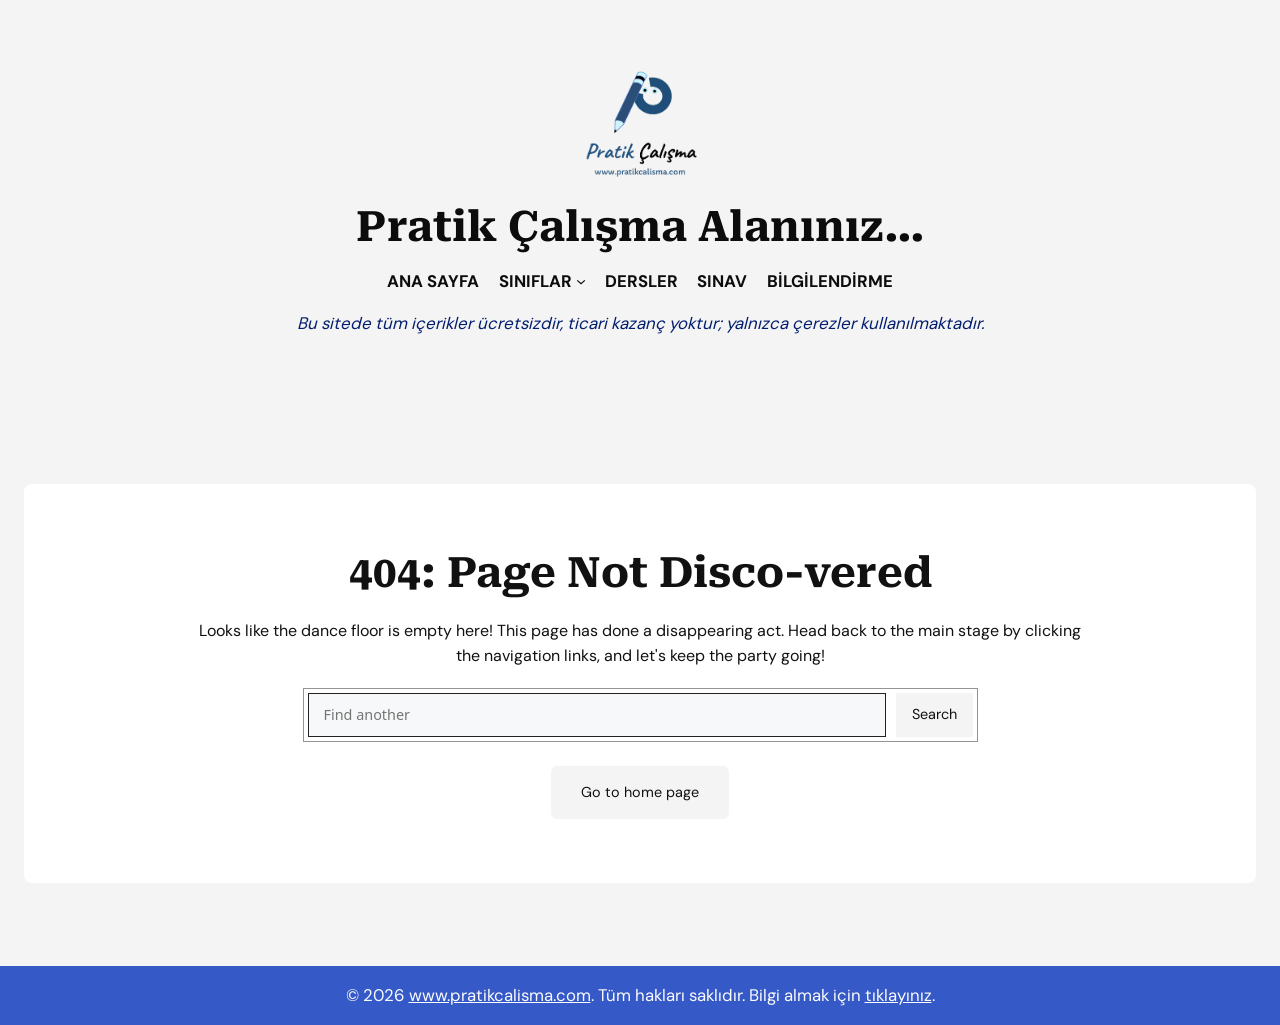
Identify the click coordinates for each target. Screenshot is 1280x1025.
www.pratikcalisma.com (500, 995)
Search (934, 714)
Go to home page (640, 792)
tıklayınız (898, 995)
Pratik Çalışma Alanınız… (640, 226)
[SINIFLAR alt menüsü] (581, 281)
